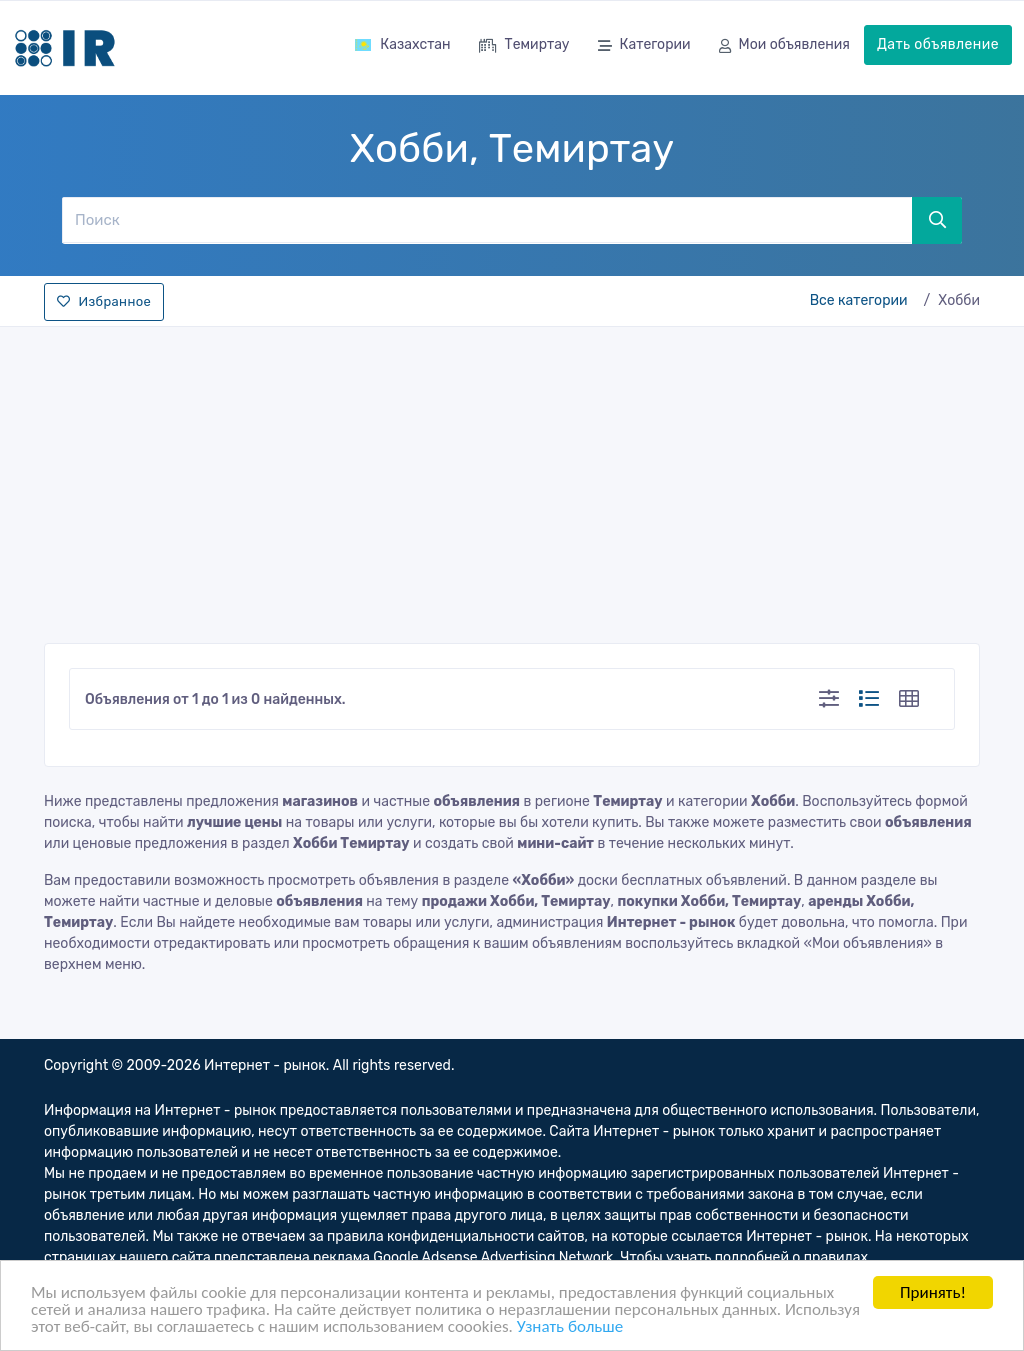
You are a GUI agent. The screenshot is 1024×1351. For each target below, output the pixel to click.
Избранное (104, 301)
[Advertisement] (512, 479)
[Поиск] (486, 220)
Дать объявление (938, 44)
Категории (644, 46)
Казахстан (402, 44)
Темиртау (524, 46)
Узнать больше (570, 1327)
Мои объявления (784, 46)
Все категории (859, 300)
